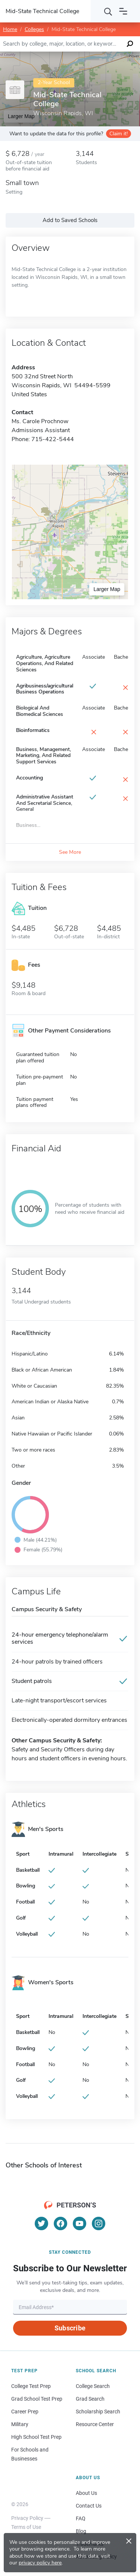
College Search (93, 2386)
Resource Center (95, 2424)
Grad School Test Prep (36, 2399)
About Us (86, 2493)
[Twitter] (41, 2223)
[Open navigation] (123, 11)
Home (10, 29)
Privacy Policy (27, 2518)
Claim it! (118, 133)
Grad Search (90, 2399)
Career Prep (24, 2412)
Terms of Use (26, 2527)
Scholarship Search (98, 2412)
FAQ (80, 2518)
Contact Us (89, 2506)
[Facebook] (60, 2223)
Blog (81, 2531)
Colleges (34, 29)
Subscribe (70, 2328)
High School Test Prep (36, 2437)
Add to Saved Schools (70, 220)
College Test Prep (31, 2386)
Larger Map (106, 589)
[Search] (108, 11)
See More (70, 852)
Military (19, 2424)
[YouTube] (79, 2223)
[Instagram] (98, 2223)
